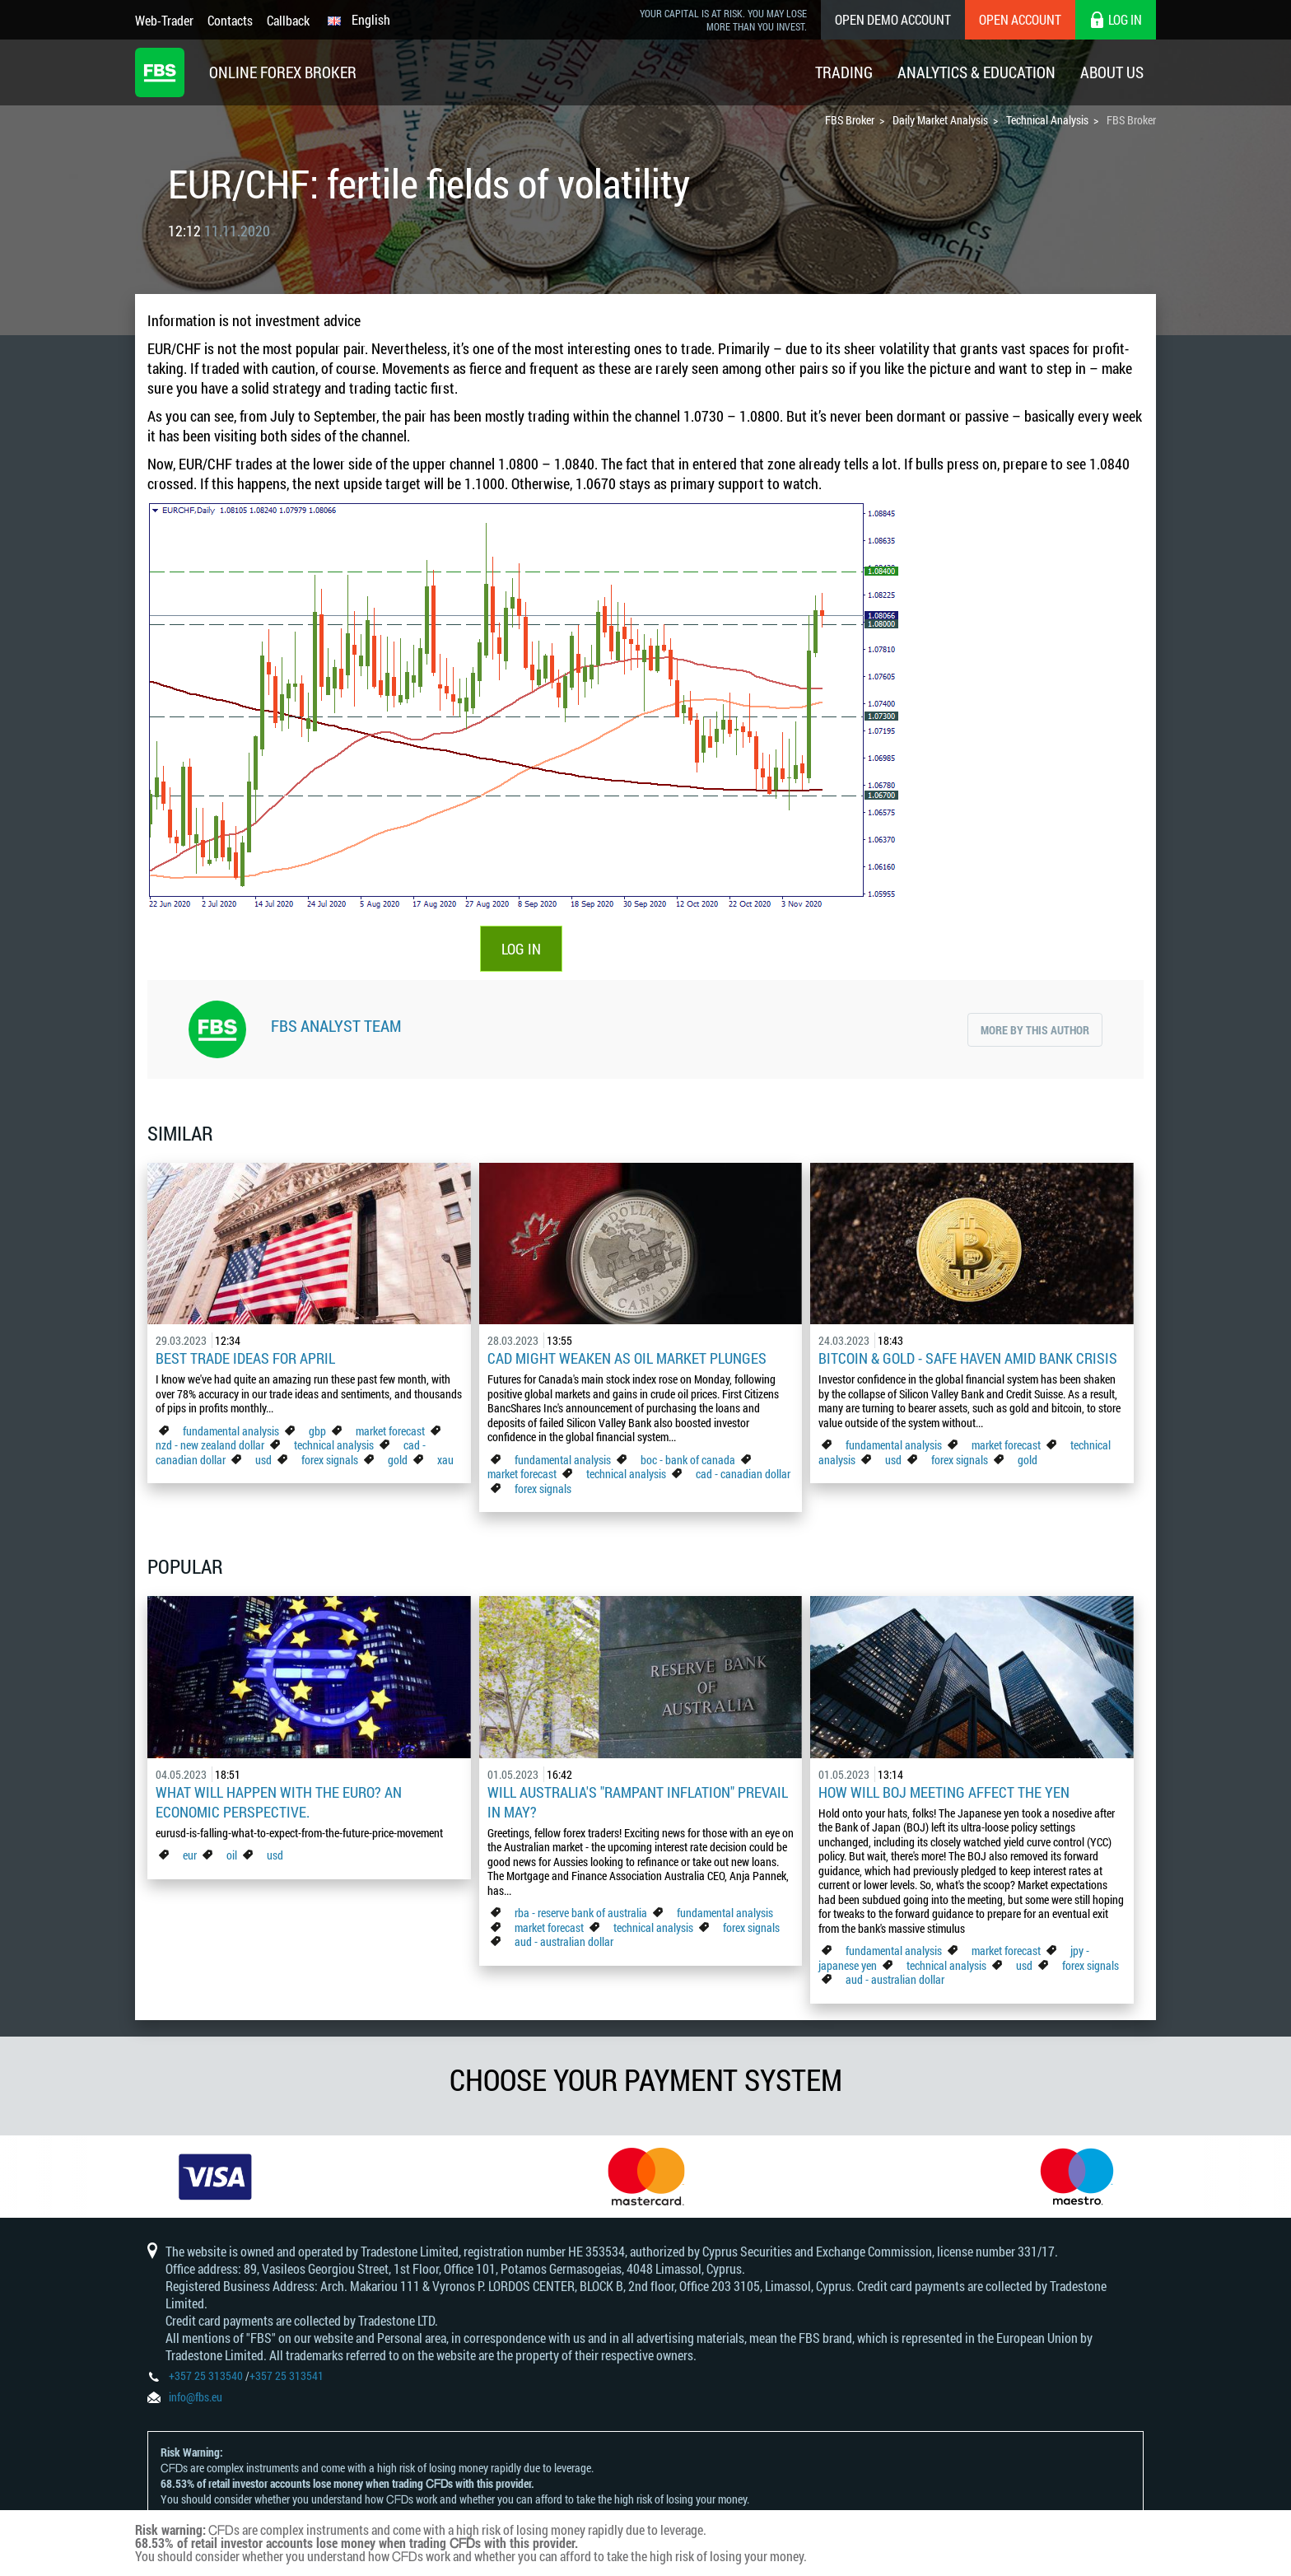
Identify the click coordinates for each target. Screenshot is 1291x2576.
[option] (215, 2176)
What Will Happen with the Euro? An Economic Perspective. (279, 1802)
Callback (288, 20)
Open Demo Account (893, 19)
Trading (844, 72)
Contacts (230, 20)
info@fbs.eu (195, 2397)
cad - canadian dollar (743, 1474)
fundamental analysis (231, 1431)
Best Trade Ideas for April (245, 1358)
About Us (1112, 72)
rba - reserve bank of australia (582, 1912)
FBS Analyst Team (336, 1025)
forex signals (329, 1460)
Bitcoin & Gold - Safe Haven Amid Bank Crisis (967, 1358)
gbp (317, 1431)
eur (190, 1855)
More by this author (1035, 1030)
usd (263, 1460)
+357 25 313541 (286, 2375)
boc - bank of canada (689, 1460)
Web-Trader (164, 20)
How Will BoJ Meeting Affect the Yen (944, 1792)
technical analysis (334, 1445)
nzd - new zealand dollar (210, 1445)
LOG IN (521, 949)
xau (445, 1460)
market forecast (390, 1431)
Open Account (1020, 19)
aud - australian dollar (564, 1941)
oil (231, 1855)
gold (398, 1460)
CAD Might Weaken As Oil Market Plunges (627, 1358)
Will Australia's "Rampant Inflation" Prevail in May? (637, 1802)
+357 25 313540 (206, 2375)
